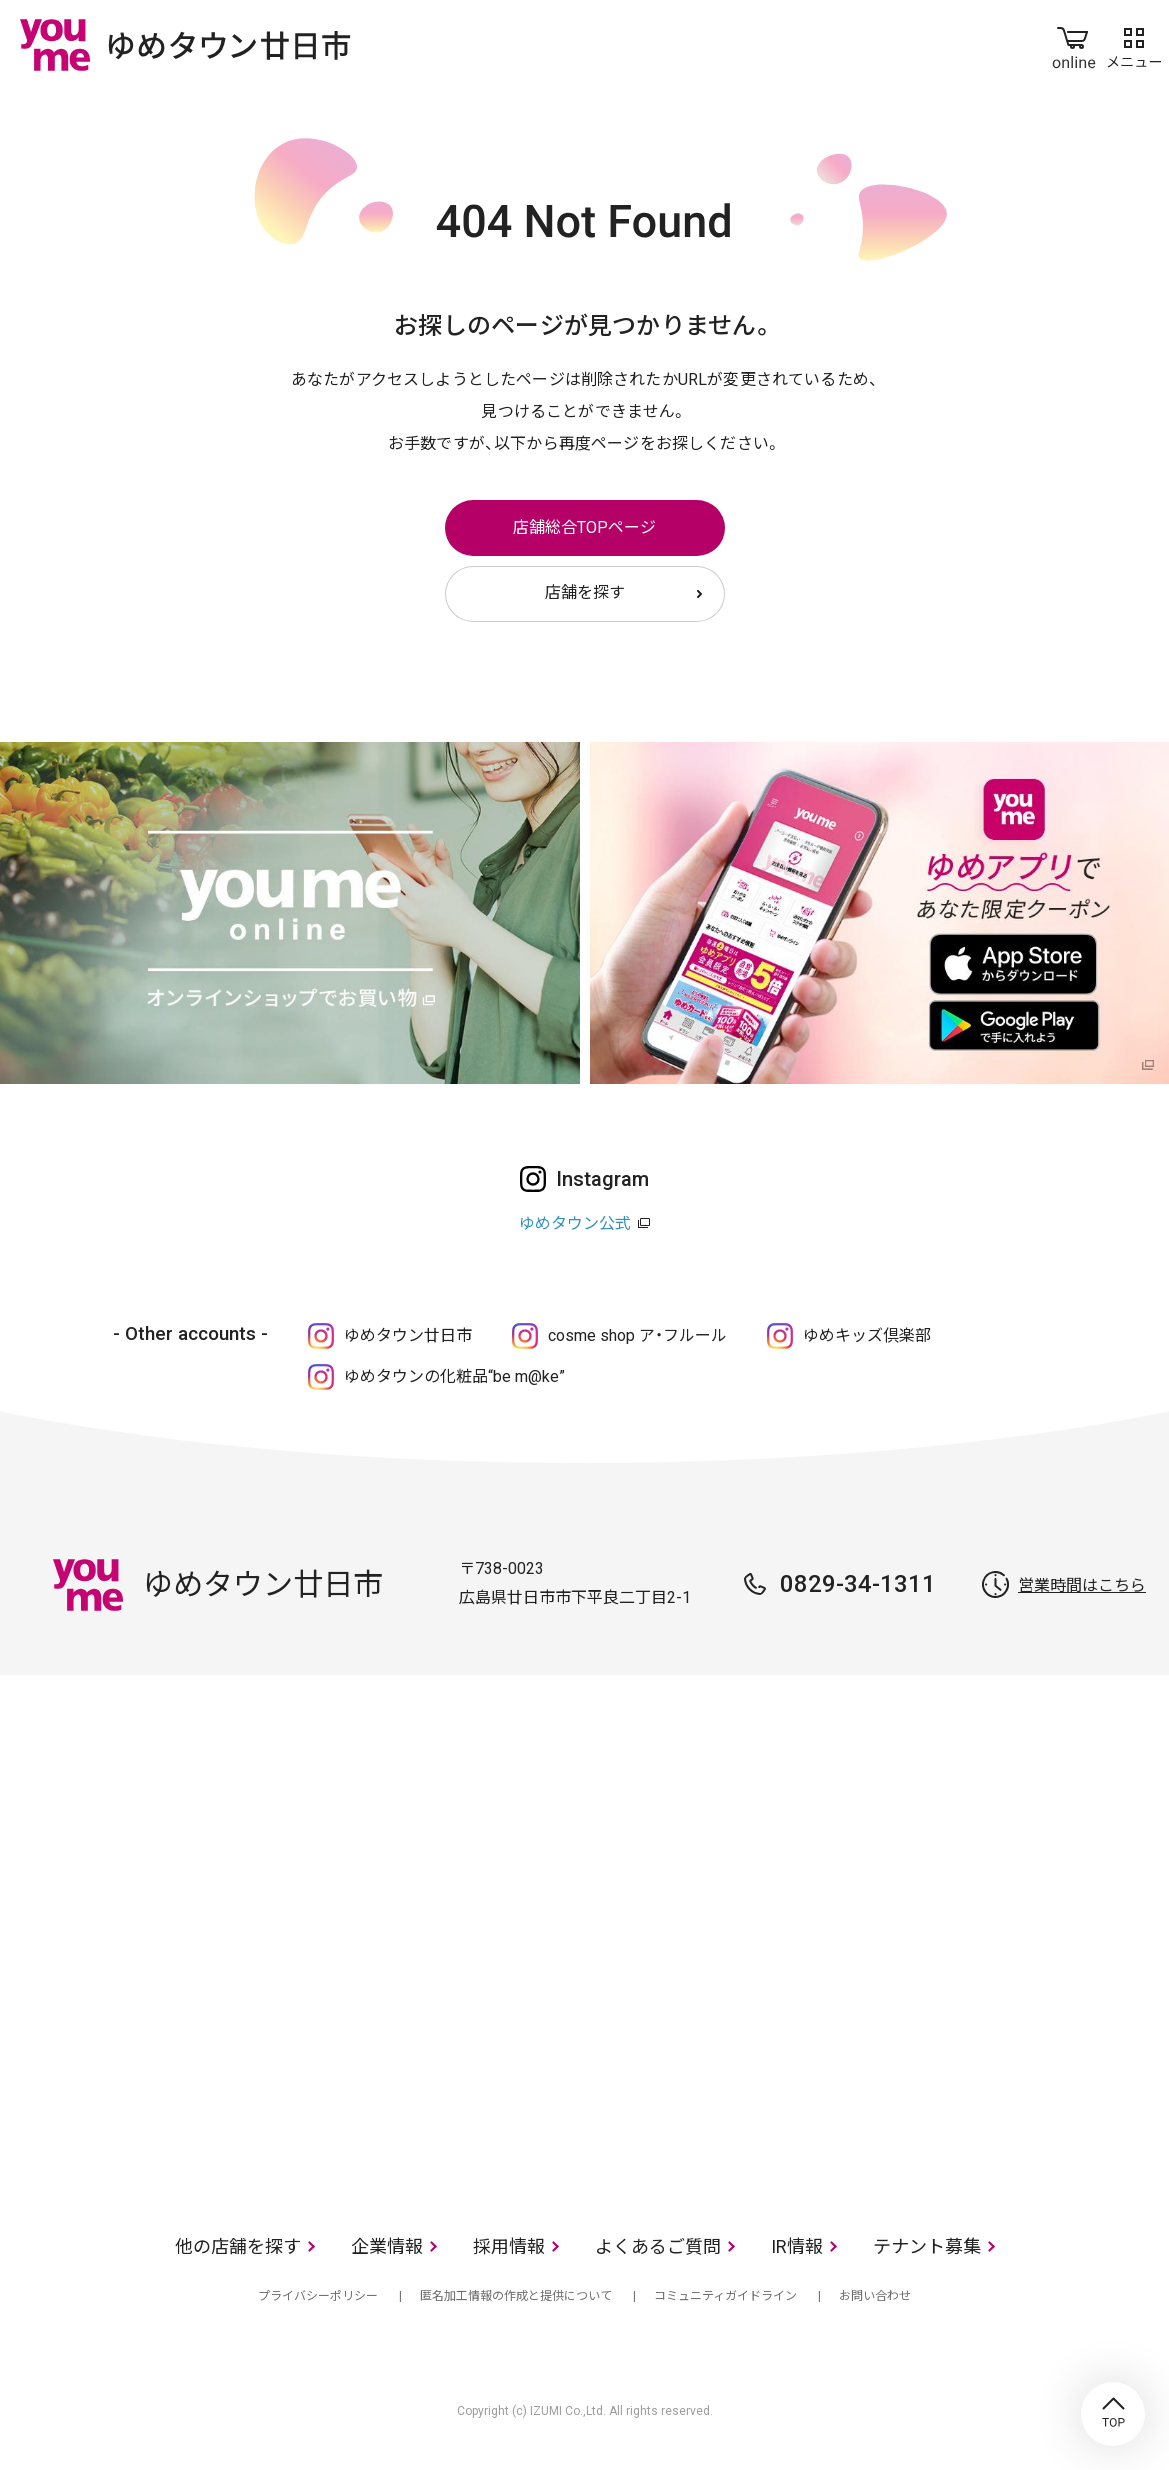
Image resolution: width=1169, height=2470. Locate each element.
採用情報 (509, 2246)
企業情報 (387, 2246)
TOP (1113, 2414)
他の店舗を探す (238, 2246)
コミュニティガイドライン (725, 2296)
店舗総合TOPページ (584, 527)
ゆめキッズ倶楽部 (867, 1335)
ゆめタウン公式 (575, 1223)
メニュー (1134, 44)
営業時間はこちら (1082, 1585)
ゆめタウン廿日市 (408, 1335)
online (1074, 44)
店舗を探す (585, 592)
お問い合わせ (875, 2296)
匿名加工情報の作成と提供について (516, 2296)
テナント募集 (927, 2246)
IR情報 (797, 2246)
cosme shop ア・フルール (637, 1335)
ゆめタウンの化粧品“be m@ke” (454, 1376)
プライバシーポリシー (318, 2296)
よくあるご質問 (658, 2246)
